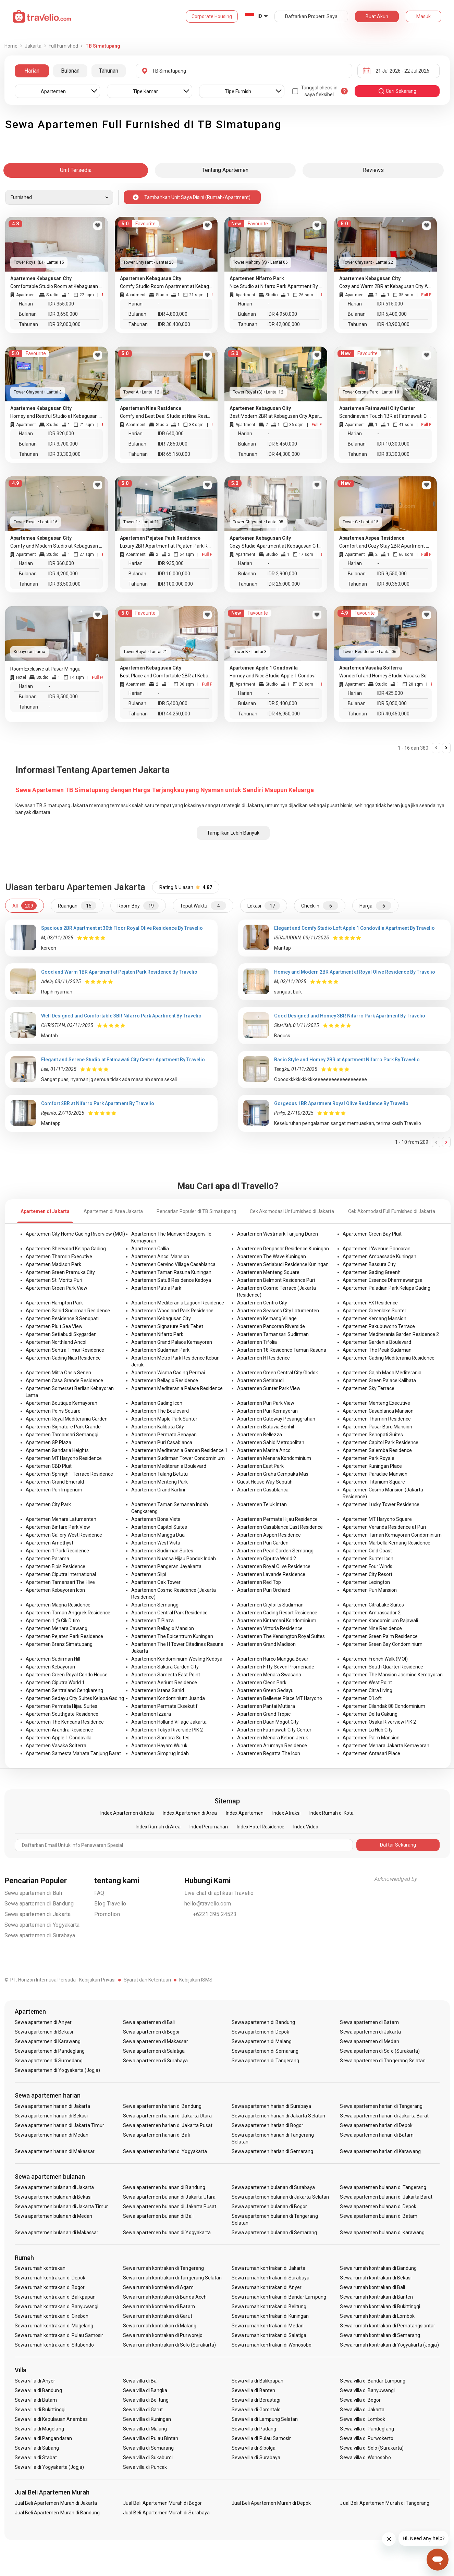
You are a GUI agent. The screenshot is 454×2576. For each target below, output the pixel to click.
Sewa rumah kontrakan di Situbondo (54, 2345)
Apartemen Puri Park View (265, 1403)
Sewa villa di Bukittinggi (40, 2409)
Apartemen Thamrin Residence (377, 1419)
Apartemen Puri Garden (263, 1543)
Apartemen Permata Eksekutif (164, 1706)
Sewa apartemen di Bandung (39, 1903)
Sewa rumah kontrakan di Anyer (267, 2287)
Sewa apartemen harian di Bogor (268, 2125)
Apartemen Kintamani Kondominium (276, 1620)
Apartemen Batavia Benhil (265, 1426)
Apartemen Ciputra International (61, 1574)
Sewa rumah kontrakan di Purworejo (163, 2335)
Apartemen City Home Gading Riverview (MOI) (75, 1234)
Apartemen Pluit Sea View (54, 1326)
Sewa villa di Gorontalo (256, 2409)
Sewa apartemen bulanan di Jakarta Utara (169, 2197)
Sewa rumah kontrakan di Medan (268, 2325)
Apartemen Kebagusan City (161, 1318)
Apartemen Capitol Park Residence (380, 1442)
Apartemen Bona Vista (156, 1519)
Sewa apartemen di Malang (262, 2041)
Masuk (423, 16)
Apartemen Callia (150, 1248)
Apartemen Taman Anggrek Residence (68, 1612)
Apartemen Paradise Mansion (375, 1474)
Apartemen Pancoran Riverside (271, 1326)
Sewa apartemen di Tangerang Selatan (383, 2060)
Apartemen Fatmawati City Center (274, 1730)
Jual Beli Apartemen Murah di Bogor (162, 2503)
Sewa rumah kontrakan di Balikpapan (55, 2297)
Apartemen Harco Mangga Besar (272, 1659)
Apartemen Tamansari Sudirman (273, 1334)
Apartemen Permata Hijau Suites (61, 1706)
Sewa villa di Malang (145, 2428)
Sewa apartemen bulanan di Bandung (164, 2187)
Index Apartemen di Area (190, 1813)
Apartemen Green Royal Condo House (67, 1674)
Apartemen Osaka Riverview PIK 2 (379, 1722)
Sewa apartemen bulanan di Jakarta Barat (386, 2197)
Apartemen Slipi (148, 1574)
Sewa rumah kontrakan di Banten (376, 2297)
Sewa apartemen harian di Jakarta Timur (60, 2125)
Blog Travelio (110, 1903)
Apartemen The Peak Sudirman (377, 1350)
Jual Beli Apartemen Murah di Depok (271, 2503)
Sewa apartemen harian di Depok (376, 2125)
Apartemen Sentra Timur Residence (65, 1350)
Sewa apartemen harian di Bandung (162, 2106)
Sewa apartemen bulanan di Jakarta (54, 2187)
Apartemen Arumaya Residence (272, 1745)
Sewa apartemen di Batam (369, 2022)
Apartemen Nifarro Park (157, 1334)
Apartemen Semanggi (155, 1605)
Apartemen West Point (367, 1682)
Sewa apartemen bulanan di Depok (378, 2206)
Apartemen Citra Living (367, 1690)
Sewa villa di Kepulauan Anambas (51, 2419)
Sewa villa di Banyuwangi (367, 2390)
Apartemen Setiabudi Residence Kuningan (283, 1264)
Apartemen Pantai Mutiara (266, 1706)
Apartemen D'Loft (362, 1698)
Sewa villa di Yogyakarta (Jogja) (49, 2467)
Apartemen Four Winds (367, 1566)
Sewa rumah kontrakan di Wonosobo (272, 2345)
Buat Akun (377, 16)
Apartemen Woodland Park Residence (172, 1310)
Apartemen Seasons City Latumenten (278, 1310)
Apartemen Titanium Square (374, 1482)
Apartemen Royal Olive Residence (273, 1566)
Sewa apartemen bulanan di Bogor (269, 2206)
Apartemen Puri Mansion (370, 1590)
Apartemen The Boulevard (160, 1411)
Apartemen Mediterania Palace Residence (177, 1388)
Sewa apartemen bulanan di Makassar (57, 2232)
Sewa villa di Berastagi (256, 2400)
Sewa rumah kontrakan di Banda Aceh (165, 2297)
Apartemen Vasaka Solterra (56, 1745)
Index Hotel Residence (260, 1826)
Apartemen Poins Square (53, 1411)
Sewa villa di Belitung (146, 2400)
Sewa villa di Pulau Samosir (261, 2438)
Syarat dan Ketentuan (147, 1980)
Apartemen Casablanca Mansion (378, 1411)
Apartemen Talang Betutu (159, 1474)
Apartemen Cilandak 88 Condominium (384, 1706)
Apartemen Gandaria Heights (57, 1450)
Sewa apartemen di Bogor (151, 2032)
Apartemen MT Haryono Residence (64, 1458)
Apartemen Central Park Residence (169, 1612)
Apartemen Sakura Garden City (165, 1667)
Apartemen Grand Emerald (55, 1482)
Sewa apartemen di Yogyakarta (42, 1925)
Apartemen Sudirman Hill (53, 1659)
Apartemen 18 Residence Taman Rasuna (281, 1350)
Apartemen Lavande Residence (271, 1574)
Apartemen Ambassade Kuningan (379, 1256)
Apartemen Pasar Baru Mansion (377, 1426)
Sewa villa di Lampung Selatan (265, 2419)
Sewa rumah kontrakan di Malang (159, 2325)
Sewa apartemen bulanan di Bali (158, 2216)
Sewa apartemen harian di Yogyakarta (165, 2151)
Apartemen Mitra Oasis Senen (58, 1372)
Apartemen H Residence (263, 1358)
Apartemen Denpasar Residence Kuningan (283, 1248)
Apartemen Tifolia (257, 1342)
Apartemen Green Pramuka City (60, 1272)
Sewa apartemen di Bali (33, 1893)
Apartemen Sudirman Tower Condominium (178, 1458)
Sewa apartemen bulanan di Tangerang (383, 2187)
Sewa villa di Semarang (148, 2448)
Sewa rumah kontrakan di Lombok (377, 2316)
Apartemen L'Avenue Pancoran (376, 1248)
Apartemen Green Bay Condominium (382, 1644)
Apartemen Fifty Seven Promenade (275, 1667)
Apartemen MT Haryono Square (377, 1519)
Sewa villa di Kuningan (147, 2419)
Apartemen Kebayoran (50, 1667)
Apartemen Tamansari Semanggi (62, 1434)
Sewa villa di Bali (141, 2381)
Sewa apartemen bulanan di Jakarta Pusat (169, 2206)
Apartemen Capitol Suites (159, 1527)
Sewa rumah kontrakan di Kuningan (270, 2316)
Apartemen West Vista (155, 1543)
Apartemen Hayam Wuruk (159, 1745)
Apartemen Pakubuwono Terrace (379, 1326)
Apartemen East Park (260, 1466)
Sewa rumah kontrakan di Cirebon (52, 2316)
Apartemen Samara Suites (160, 1737)
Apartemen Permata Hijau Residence (277, 1519)
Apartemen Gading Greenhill (373, 1272)
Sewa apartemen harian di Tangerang (381, 2106)
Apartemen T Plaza (152, 1620)
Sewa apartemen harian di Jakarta (52, 2106)
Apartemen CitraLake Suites (373, 1605)
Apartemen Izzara (151, 1714)
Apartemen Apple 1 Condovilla (58, 1737)
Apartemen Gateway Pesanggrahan (276, 1419)
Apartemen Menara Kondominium (274, 1458)
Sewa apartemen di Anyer (43, 2022)
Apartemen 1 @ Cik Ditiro (53, 1620)
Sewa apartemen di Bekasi (44, 2032)
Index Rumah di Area (158, 1826)
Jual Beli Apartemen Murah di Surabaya (166, 2512)
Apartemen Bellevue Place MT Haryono (279, 1698)
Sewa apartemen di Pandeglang (50, 2051)
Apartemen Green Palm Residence (380, 1636)
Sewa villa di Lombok (362, 2419)
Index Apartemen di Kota (127, 1813)
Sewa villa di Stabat (36, 2457)
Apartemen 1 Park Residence (57, 1550)
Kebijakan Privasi (97, 1980)
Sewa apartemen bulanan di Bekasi (53, 2197)
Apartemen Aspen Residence (269, 1535)
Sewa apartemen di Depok (260, 2032)
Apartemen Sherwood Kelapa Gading (66, 1248)
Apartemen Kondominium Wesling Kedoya (176, 1659)
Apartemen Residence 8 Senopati (62, 1318)
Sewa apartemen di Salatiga (154, 2051)
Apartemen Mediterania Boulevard (168, 1466)
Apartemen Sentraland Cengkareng (64, 1690)
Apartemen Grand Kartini (158, 1489)
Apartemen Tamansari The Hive (60, 1582)
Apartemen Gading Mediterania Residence (388, 1358)
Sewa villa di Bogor (360, 2400)
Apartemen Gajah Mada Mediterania (382, 1372)
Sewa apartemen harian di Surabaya (271, 2106)
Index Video (305, 1826)
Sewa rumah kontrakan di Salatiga (269, 2335)
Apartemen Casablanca (263, 1489)
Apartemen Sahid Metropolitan (270, 1442)
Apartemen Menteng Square (268, 1272)
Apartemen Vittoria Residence (270, 1628)
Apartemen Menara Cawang (56, 1628)
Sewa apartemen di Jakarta (37, 1914)
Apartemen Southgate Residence (62, 1714)
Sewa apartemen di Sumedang (49, 2060)
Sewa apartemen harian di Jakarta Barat (384, 2115)
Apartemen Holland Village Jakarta (169, 1722)
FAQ (99, 1893)
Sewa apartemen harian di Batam (377, 2135)
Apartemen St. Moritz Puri (54, 1280)
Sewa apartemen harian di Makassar (55, 2151)
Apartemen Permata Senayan (164, 1434)
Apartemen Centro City (262, 1302)
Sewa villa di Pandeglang (367, 2428)
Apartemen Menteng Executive (376, 1403)
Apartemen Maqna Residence (58, 1605)
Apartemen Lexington (366, 1582)
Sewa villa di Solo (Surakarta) (372, 2448)
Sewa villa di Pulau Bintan (150, 2438)
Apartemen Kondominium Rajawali (380, 1620)
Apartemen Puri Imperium (54, 1489)
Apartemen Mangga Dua (158, 1535)
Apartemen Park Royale (368, 1458)
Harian (31, 70)
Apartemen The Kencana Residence (65, 1722)
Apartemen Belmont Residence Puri (276, 1280)
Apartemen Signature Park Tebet (167, 1326)
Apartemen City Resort (367, 1574)
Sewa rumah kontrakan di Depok (50, 2277)
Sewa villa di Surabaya (256, 2457)
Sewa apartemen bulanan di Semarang (274, 2232)
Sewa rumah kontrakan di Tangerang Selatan (172, 2277)
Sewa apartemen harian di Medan (52, 2135)
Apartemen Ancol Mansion (160, 1256)
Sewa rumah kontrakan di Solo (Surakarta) (169, 2345)
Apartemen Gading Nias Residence (63, 1358)
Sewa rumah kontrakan (40, 2268)
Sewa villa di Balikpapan (257, 2381)
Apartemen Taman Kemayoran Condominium (392, 1535)
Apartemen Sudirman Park (160, 1350)
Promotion (107, 1914)
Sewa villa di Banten (253, 2390)
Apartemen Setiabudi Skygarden (61, 1334)
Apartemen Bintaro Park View (58, 1527)
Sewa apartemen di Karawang (48, 2041)
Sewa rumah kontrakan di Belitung (269, 2306)
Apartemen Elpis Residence (55, 1566)
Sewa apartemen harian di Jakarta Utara (167, 2115)
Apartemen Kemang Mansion (374, 1318)
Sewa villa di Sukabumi (148, 2457)
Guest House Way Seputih (265, 1482)
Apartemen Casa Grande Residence (64, 1380)
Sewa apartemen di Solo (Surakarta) (380, 2051)
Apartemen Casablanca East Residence (280, 1527)
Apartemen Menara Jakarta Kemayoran (386, 1745)
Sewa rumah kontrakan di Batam (159, 2306)
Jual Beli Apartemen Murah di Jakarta (56, 2503)
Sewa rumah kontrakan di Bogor (50, 2287)
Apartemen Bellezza (259, 1434)
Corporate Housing (212, 16)
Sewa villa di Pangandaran (43, 2438)
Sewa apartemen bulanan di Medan (54, 2216)
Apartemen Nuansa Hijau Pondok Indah (173, 1558)
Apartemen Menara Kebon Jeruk (272, 1737)
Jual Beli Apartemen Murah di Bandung (57, 2512)
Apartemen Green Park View (56, 1288)
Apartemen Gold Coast (367, 1550)
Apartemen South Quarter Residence (383, 1667)
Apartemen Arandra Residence (59, 1730)
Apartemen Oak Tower (156, 1582)
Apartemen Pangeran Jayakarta (166, 1566)
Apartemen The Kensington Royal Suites (281, 1636)
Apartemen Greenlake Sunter (374, 1310)
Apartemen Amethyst (49, 1543)
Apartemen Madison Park (53, 1264)
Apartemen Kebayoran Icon (55, 1590)
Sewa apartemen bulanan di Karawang (382, 2232)
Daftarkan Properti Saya (311, 16)
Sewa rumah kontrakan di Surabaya (271, 2277)
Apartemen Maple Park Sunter (164, 1419)
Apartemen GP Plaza (48, 1442)
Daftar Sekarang (398, 1845)
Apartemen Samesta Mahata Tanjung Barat (73, 1753)
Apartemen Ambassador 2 (372, 1612)
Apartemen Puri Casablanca (161, 1442)
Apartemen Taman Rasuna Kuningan (171, 1272)
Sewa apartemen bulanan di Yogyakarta (167, 2232)
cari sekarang (397, 91)
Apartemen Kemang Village (267, 1318)
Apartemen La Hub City (368, 1730)
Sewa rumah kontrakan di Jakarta (269, 2268)
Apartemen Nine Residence (372, 1628)
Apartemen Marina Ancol (264, 1450)
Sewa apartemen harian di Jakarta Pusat (167, 2125)
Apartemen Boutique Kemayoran (61, 1403)
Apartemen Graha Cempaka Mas (272, 1474)
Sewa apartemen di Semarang (265, 2051)
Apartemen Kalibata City (157, 1426)
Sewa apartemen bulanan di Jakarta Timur (61, 2206)
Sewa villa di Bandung (38, 2390)
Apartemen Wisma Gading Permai (168, 1372)
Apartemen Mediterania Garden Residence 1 (179, 1450)
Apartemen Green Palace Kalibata (379, 1380)
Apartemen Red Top (259, 1582)
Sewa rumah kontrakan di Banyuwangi (57, 2306)
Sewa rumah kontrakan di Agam (158, 2287)
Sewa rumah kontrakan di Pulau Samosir (59, 2335)
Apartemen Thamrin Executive (59, 1256)
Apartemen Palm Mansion (371, 1737)
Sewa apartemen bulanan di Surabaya (273, 2187)
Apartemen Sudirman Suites (162, 1550)
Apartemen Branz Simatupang (59, 1644)
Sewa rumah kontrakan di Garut (157, 2316)
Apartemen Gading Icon (156, 1403)
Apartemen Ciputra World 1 (55, 1682)
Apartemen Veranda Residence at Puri (384, 1527)
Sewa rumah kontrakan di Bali (372, 2287)
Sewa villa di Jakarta (362, 2409)
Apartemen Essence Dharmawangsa (382, 1280)
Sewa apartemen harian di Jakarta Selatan (278, 2115)
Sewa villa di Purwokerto (366, 2438)
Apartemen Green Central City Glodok (277, 1372)
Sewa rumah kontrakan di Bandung (378, 2268)
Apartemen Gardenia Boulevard (377, 1342)
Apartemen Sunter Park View (268, 1388)
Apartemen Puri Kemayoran (267, 1411)
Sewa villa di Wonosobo (365, 2457)
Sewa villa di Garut (143, 2409)
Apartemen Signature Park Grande (63, 1426)
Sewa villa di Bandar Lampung (372, 2381)
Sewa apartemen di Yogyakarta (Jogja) (57, 2070)
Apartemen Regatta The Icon (268, 1753)
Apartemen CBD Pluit (49, 1466)
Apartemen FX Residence (370, 1302)
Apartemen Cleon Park (261, 1682)
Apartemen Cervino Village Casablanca (173, 1264)
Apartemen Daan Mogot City (268, 1722)
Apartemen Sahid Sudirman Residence (68, 1310)
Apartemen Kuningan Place (372, 1466)
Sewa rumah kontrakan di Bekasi (376, 2277)
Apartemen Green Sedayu (265, 1690)
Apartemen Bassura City (369, 1264)
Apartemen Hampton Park (54, 1302)
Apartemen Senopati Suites (373, 1434)
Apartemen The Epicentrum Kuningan (172, 1636)
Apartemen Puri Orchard (263, 1590)
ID (259, 16)
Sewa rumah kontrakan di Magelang (54, 2325)
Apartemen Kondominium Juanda (168, 1698)
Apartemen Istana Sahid (157, 1690)
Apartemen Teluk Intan (262, 1504)
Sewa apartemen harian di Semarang (273, 2151)
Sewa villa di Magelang (39, 2428)
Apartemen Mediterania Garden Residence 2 (391, 1334)
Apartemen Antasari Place (371, 1753)
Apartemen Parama (47, 1558)
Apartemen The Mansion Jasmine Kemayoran (393, 1674)
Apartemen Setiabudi (260, 1380)
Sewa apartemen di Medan (369, 2041)
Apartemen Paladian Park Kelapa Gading (386, 1288)
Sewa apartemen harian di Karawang (380, 2151)
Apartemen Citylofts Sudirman (270, 1605)
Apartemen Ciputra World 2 (266, 1558)
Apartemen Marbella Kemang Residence (386, 1543)
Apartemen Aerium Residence (164, 1682)
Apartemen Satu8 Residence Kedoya (171, 1280)
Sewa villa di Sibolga (253, 2448)
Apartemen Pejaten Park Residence (64, 1636)
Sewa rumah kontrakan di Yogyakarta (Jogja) (389, 2345)
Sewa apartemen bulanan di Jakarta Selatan (280, 2197)
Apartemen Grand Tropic (264, 1714)
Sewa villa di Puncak (145, 2467)
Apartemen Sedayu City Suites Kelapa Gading (75, 1698)
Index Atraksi (286, 1813)
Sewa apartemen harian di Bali (156, 2135)
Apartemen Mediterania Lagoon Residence (177, 1302)
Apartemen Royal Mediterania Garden (67, 1419)
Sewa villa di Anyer (35, 2381)
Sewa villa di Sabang (37, 2448)
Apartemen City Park (48, 1504)
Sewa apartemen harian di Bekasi (51, 2115)
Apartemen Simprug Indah (160, 1753)
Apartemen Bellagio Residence (164, 1380)
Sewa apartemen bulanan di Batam (378, 2216)
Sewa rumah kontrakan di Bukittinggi (380, 2306)
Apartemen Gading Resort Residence (277, 1612)
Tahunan (108, 70)
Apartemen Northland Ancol (56, 1342)
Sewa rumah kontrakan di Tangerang (163, 2268)
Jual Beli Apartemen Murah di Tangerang (384, 2503)
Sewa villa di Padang (254, 2428)
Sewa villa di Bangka (145, 2390)
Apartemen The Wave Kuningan (271, 1256)
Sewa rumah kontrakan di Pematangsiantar (387, 2325)
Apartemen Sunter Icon (368, 1558)
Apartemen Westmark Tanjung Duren (277, 1234)
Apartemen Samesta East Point (165, 1674)
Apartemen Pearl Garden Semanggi (276, 1550)
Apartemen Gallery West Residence (64, 1535)
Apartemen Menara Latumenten (61, 1519)
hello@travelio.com (207, 1903)
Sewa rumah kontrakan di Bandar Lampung (279, 2297)
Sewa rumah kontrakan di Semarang (380, 2335)
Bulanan (70, 70)
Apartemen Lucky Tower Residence (381, 1504)
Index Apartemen (244, 1813)
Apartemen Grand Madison (266, 1644)
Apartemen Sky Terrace (368, 1388)
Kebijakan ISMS (195, 1980)
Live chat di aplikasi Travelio (219, 1893)
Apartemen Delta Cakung (370, 1714)
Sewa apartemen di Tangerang (265, 2060)
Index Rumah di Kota (331, 1813)
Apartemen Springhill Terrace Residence (69, 1474)
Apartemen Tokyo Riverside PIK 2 (167, 1730)
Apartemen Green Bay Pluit (372, 1234)
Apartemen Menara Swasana (269, 1674)
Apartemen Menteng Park (159, 1482)
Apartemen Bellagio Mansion (162, 1628)
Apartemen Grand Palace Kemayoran (171, 1342)
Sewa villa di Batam (36, 2400)
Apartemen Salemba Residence (377, 1450)
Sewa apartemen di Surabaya (39, 1935)
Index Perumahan (208, 1826)
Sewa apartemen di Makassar (155, 2041)
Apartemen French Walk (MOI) (375, 1659)
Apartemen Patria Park (156, 1288)
